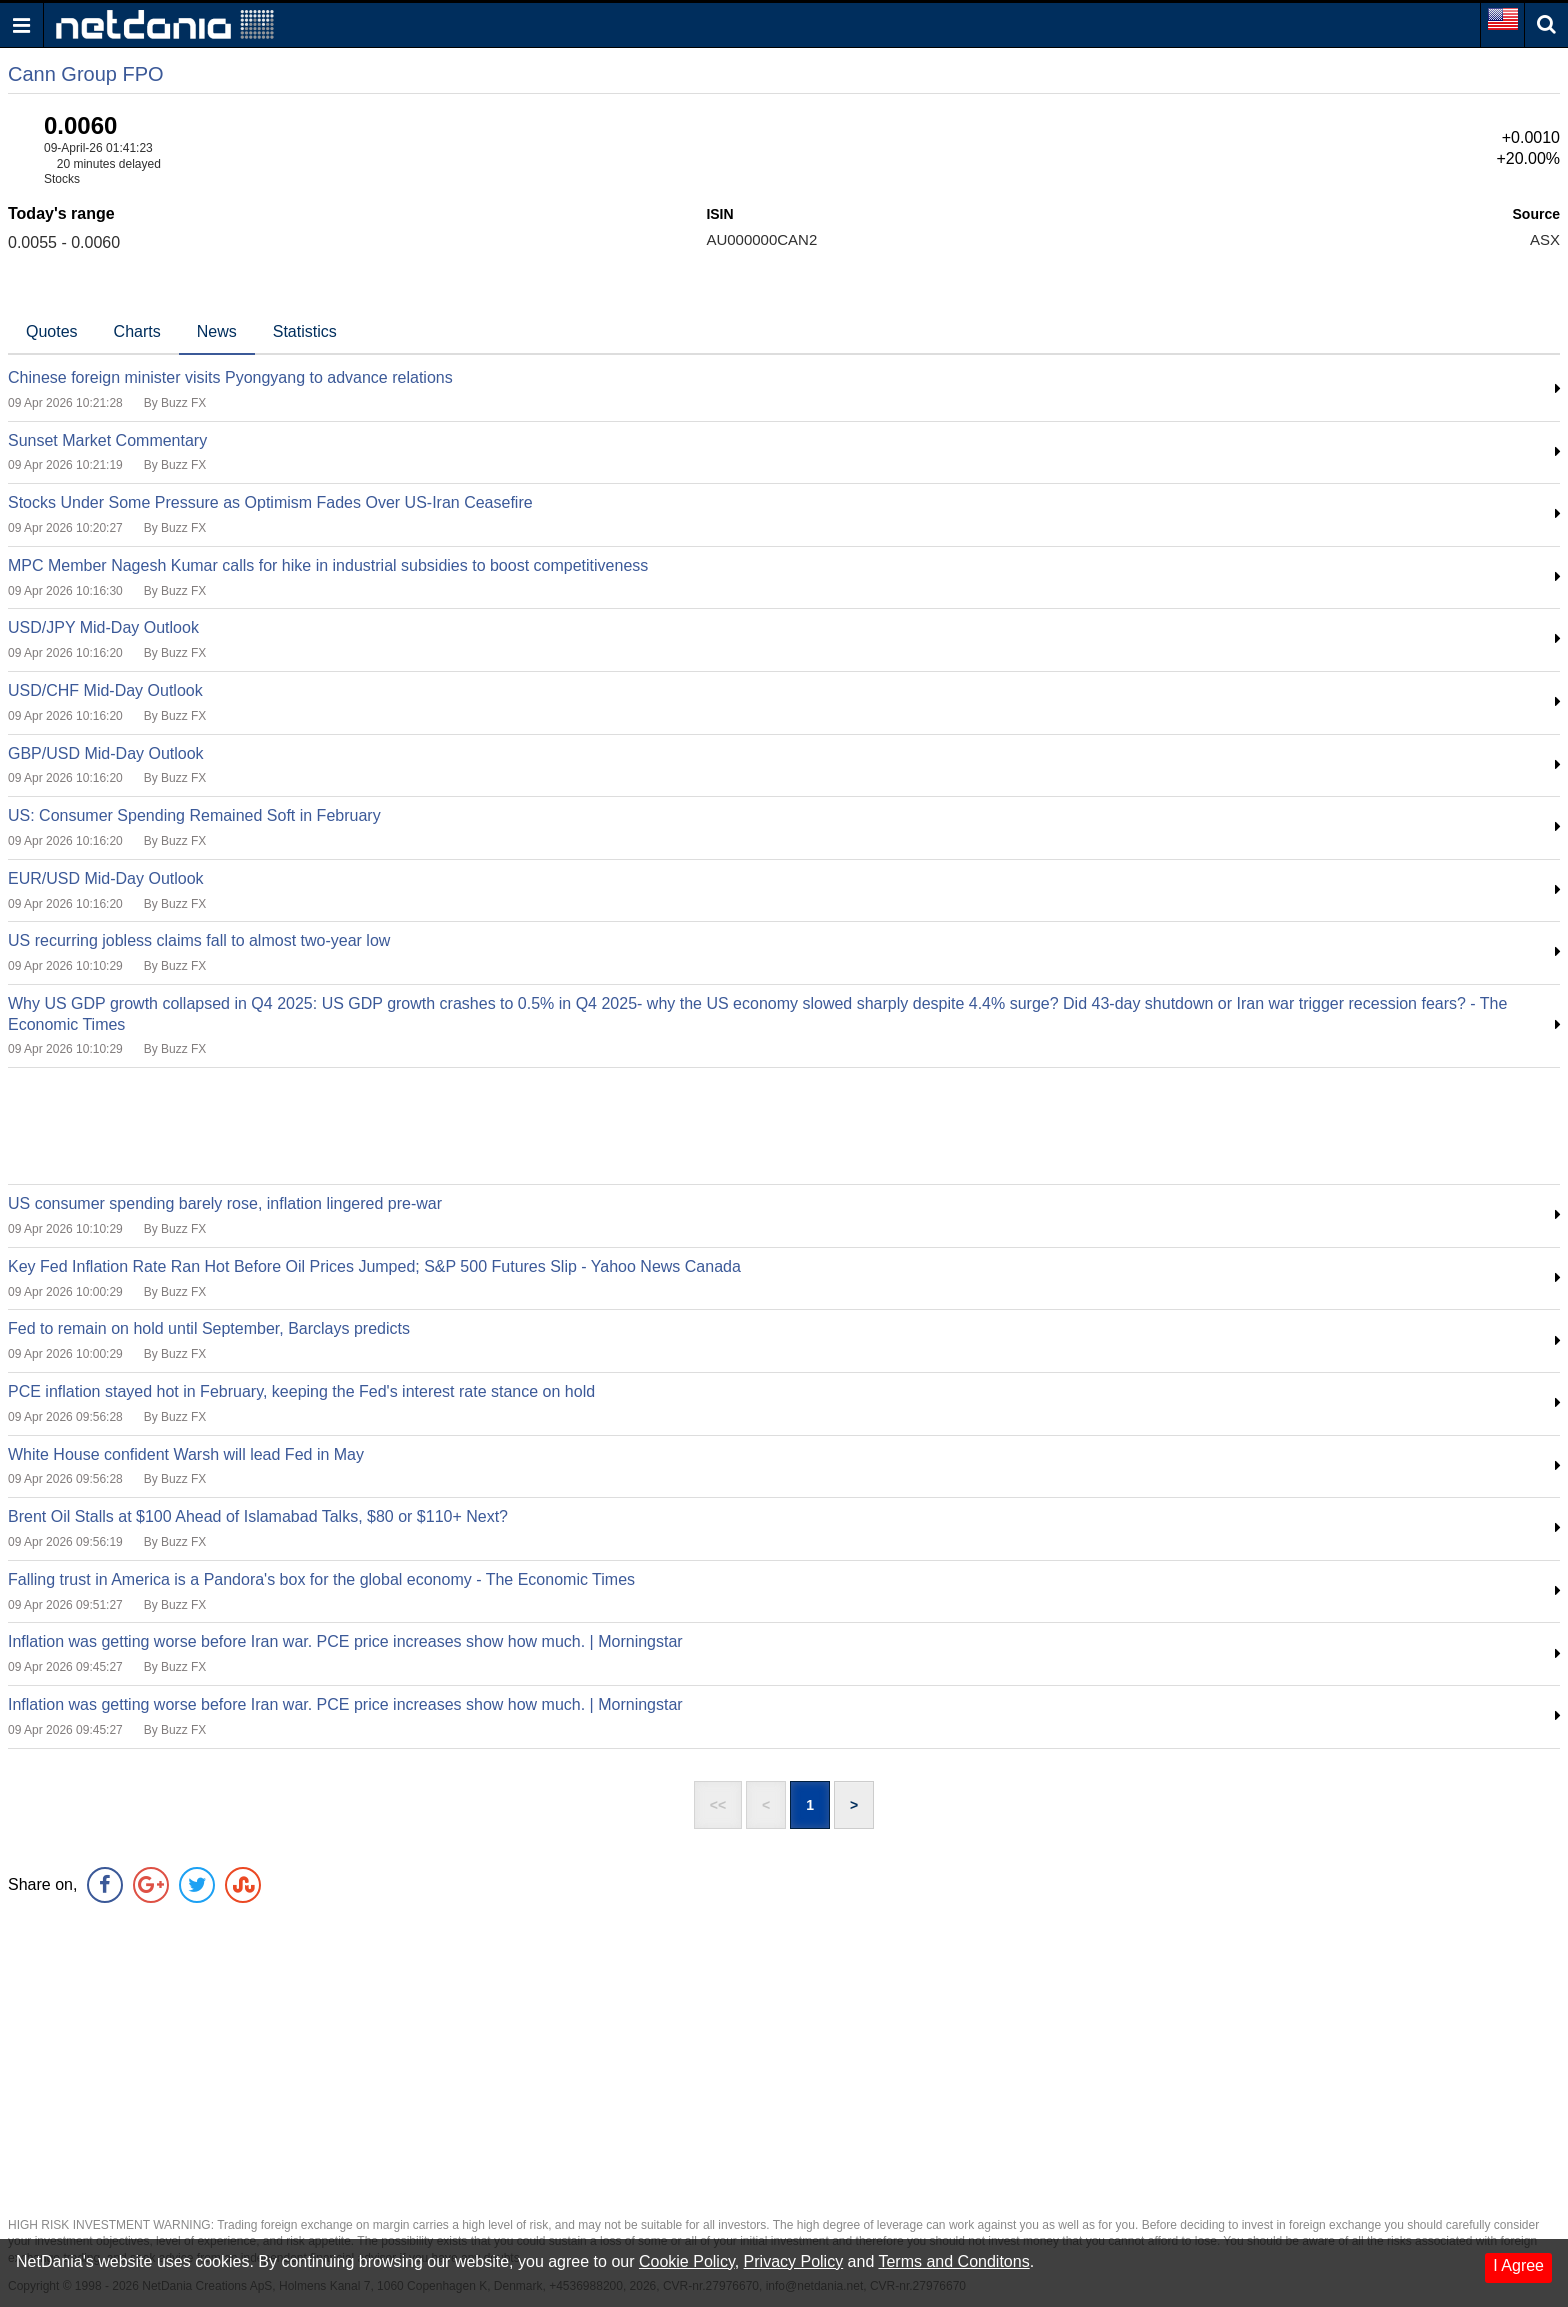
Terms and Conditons (953, 2261)
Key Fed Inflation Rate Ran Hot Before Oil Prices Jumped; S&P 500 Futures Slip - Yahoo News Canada (374, 1266)
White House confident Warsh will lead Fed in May (186, 1454)
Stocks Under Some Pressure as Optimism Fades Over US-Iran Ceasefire (270, 502)
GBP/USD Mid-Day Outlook (106, 753)
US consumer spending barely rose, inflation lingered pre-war (225, 1203)
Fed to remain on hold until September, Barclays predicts (209, 1328)
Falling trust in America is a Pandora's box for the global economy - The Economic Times (321, 1579)
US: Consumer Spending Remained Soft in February (194, 815)
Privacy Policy (794, 2261)
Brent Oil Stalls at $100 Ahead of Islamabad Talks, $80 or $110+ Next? (258, 1516)
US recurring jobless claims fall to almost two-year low (199, 940)
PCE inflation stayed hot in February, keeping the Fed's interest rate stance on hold (301, 1391)
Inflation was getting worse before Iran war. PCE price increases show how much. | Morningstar (345, 1641)
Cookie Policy (687, 2261)
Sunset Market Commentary (107, 440)
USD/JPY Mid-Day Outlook (103, 627)
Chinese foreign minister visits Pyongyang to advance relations (230, 377)
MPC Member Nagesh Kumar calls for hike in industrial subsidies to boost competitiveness (328, 565)
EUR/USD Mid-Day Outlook (106, 878)
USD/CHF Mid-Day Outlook (105, 690)
